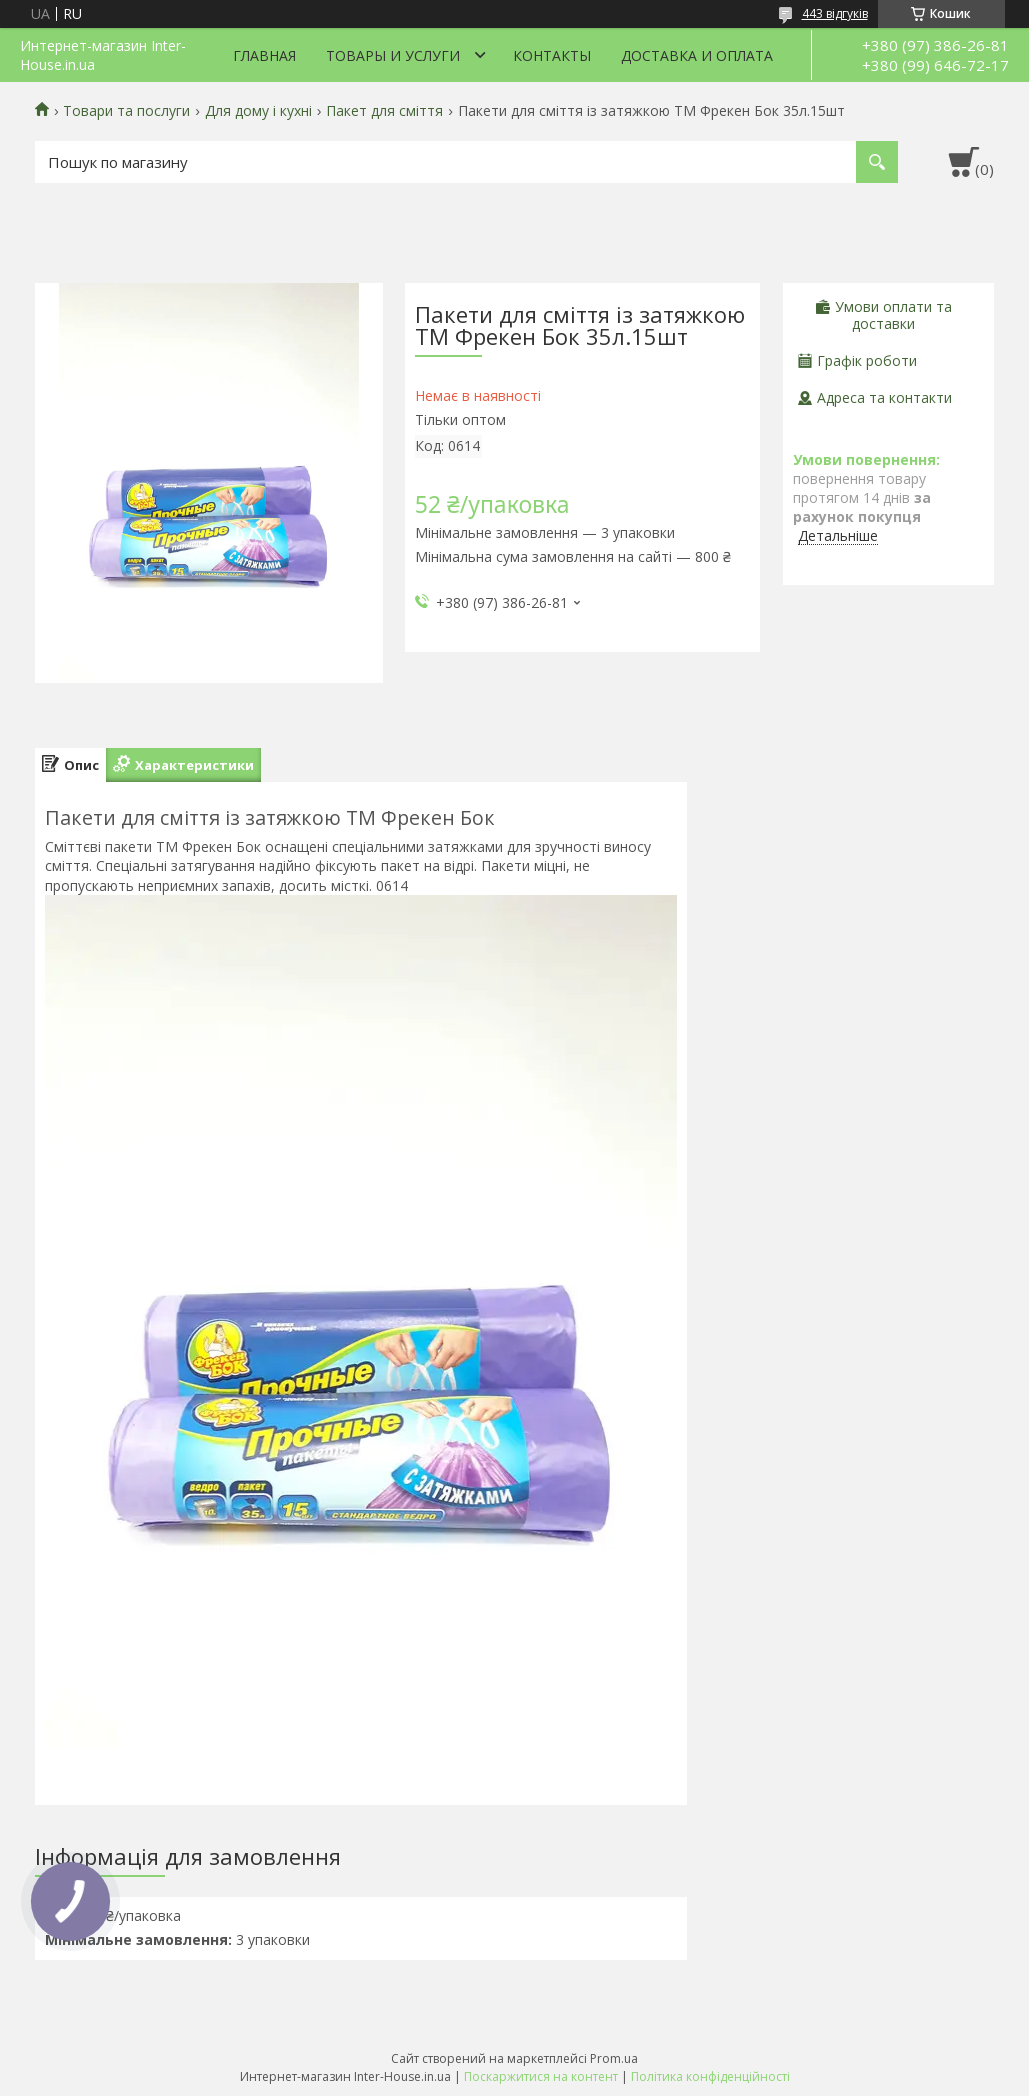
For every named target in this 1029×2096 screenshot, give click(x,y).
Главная (264, 55)
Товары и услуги (393, 55)
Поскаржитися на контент (541, 2076)
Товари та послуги (126, 111)
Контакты (552, 55)
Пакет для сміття (384, 111)
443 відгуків (835, 13)
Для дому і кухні (258, 111)
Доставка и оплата (697, 55)
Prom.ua (614, 2058)
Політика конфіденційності (710, 2076)
